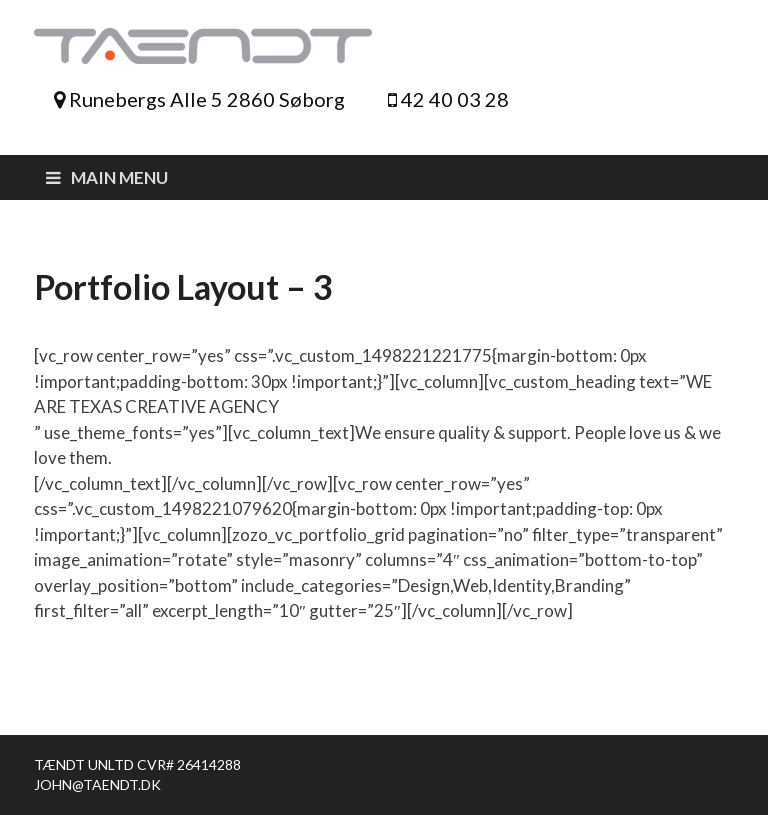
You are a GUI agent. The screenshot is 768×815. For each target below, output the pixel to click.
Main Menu (119, 177)
